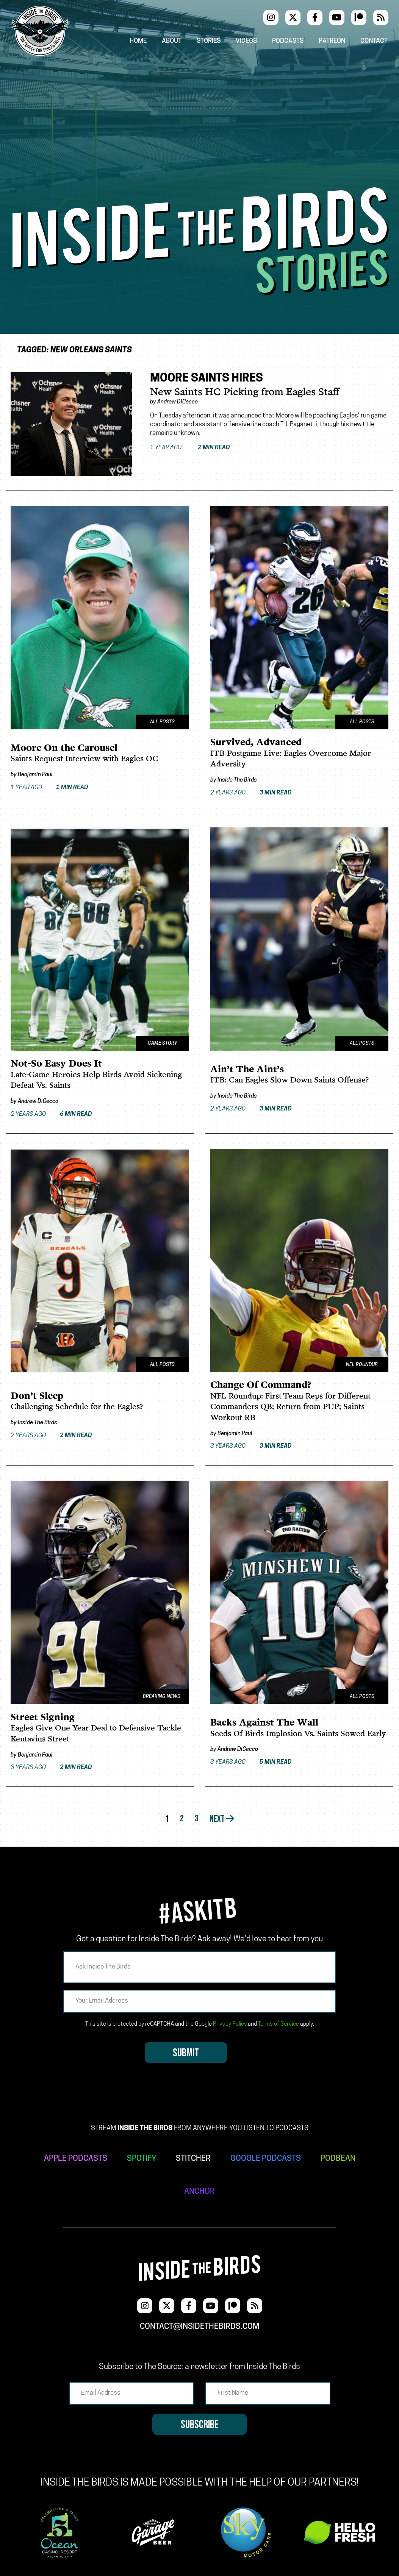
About (171, 41)
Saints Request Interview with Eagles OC (84, 759)
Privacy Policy (230, 2023)
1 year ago (191, 448)
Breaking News (160, 1695)
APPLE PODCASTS (75, 2158)
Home (137, 41)
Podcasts (288, 41)
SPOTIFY (141, 2158)
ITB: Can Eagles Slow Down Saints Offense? (289, 1080)
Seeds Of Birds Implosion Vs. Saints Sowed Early (298, 1733)
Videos (246, 41)
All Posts (162, 722)
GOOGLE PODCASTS (265, 2158)
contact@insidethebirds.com (199, 2326)
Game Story (162, 1042)
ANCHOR (199, 2191)
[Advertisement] (200, 131)
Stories (209, 41)
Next (222, 1818)
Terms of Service (278, 2023)
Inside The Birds (237, 780)
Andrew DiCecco (177, 402)
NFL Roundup (362, 1363)
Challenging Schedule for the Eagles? (77, 1407)
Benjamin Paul (35, 775)
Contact (374, 41)
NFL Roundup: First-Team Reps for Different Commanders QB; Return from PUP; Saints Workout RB (290, 1406)
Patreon (332, 41)
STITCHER (193, 2158)
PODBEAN (338, 2158)
